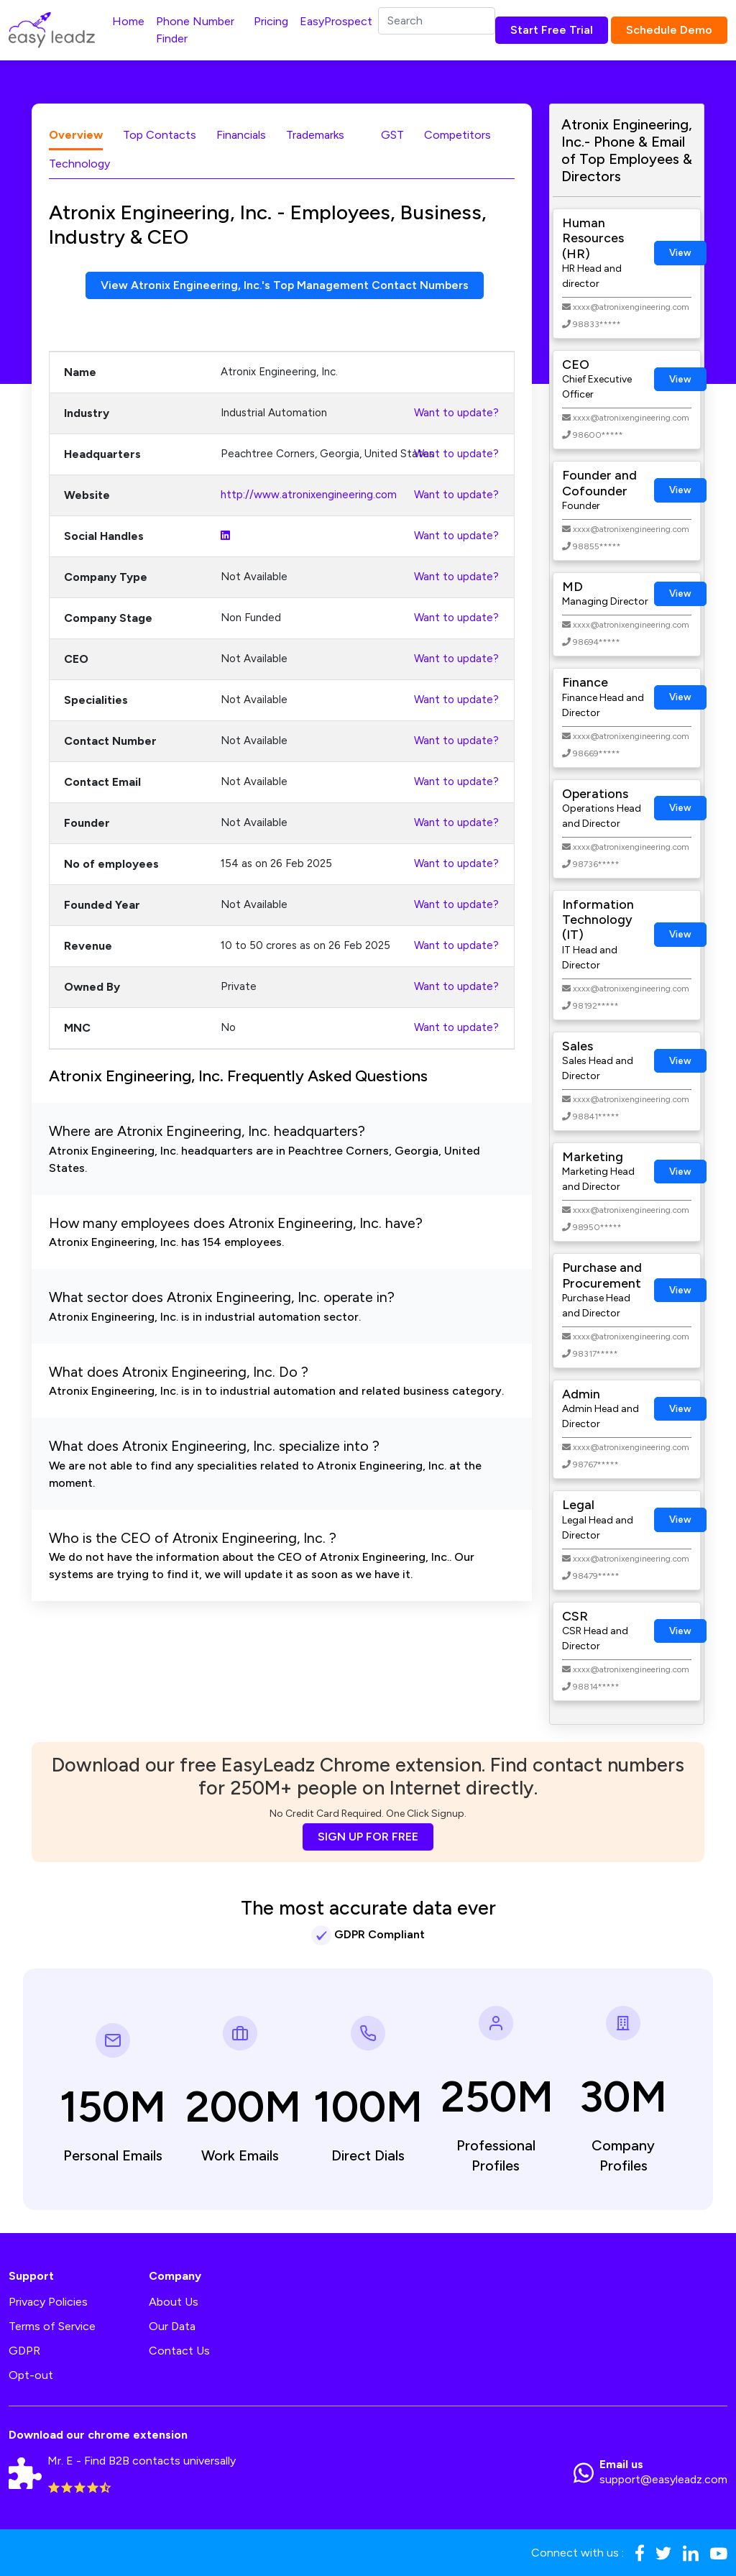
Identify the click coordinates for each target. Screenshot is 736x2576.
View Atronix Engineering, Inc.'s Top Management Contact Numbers (285, 285)
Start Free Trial (551, 30)
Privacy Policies (48, 2302)
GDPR (24, 2350)
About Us (173, 2302)
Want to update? (456, 412)
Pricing (271, 21)
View (680, 252)
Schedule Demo (669, 30)
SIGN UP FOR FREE (368, 1836)
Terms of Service (52, 2326)
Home (128, 21)
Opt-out (31, 2375)
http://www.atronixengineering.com (309, 494)
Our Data (172, 2326)
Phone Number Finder (195, 29)
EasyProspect (336, 21)
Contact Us (179, 2350)
